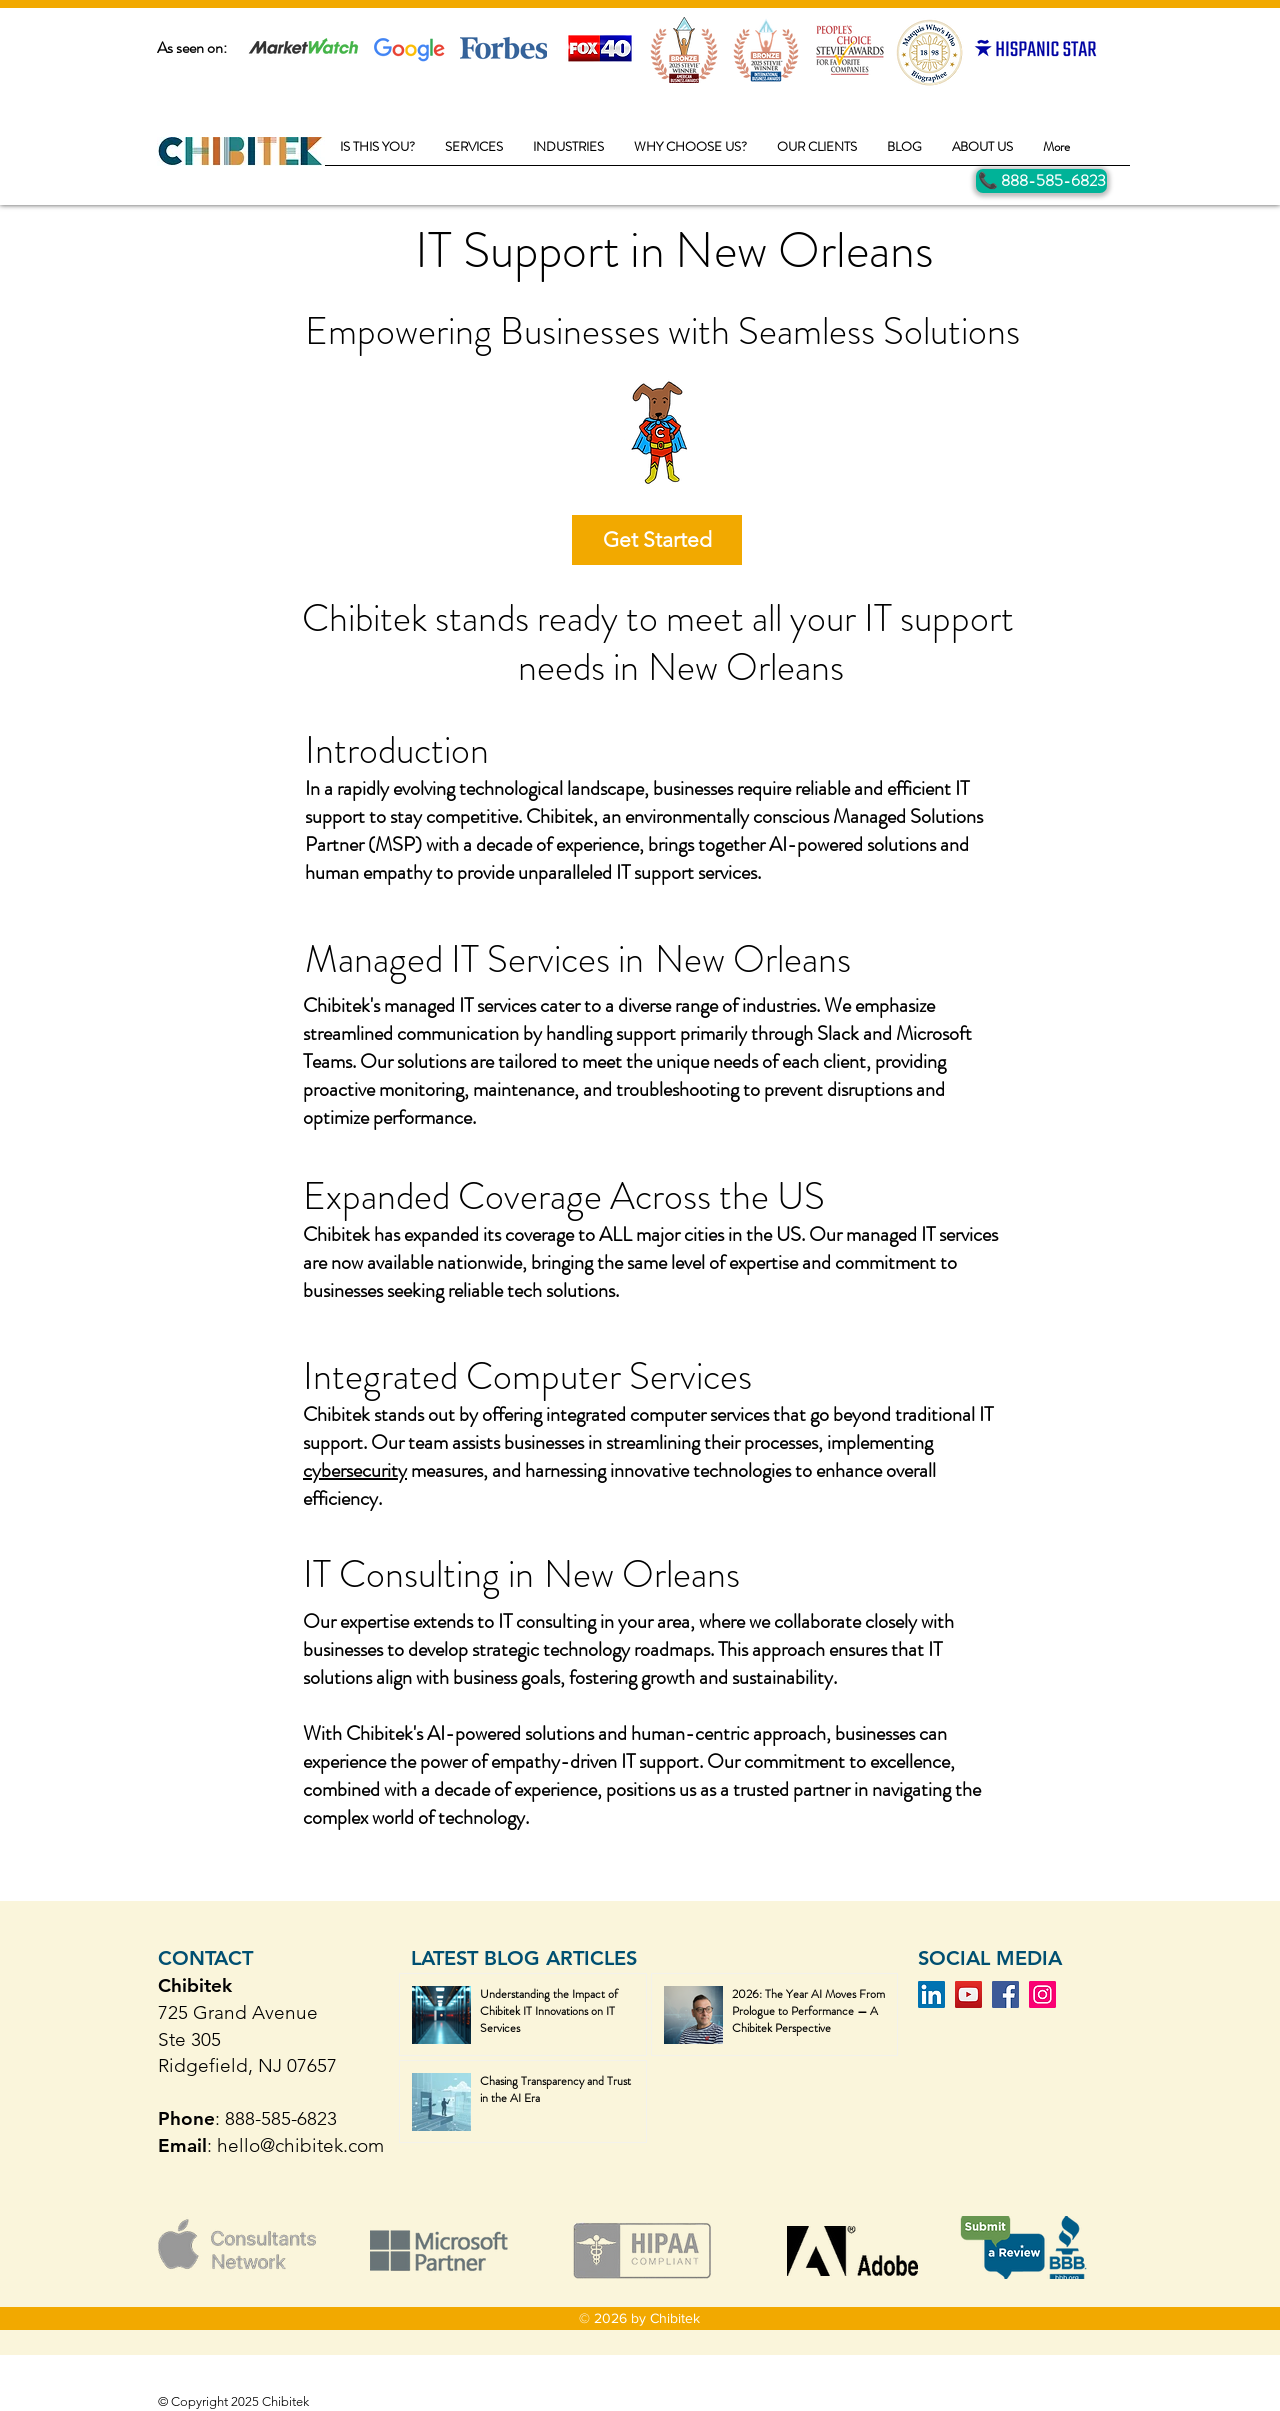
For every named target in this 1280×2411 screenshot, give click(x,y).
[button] (474, 153)
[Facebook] (1005, 1994)
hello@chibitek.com (300, 2145)
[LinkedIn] (931, 1994)
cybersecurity (355, 1470)
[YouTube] (968, 1994)
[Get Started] (657, 540)
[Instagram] (1042, 1994)
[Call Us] (1041, 181)
